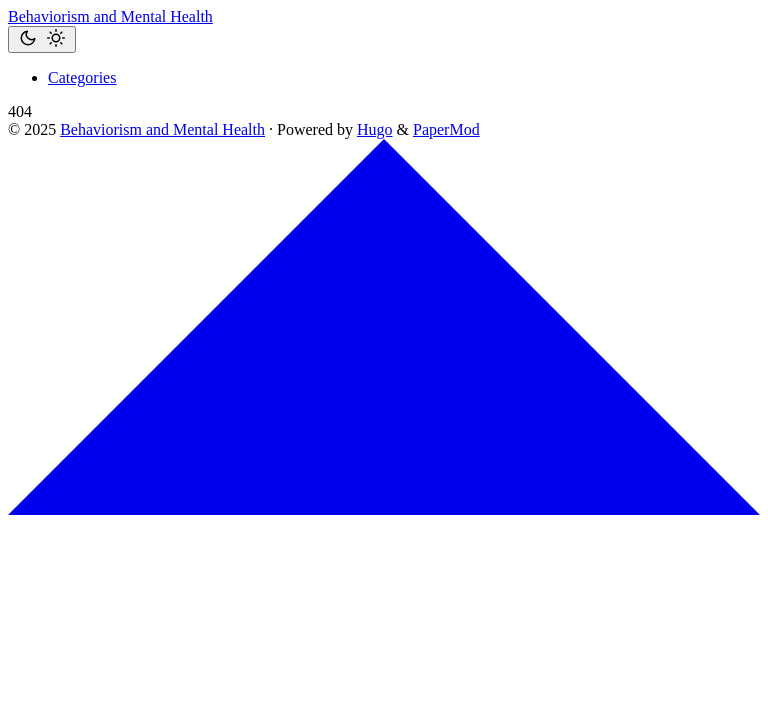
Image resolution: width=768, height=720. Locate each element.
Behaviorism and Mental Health (110, 16)
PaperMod (446, 129)
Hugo (375, 129)
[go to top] (384, 509)
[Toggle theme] (42, 39)
